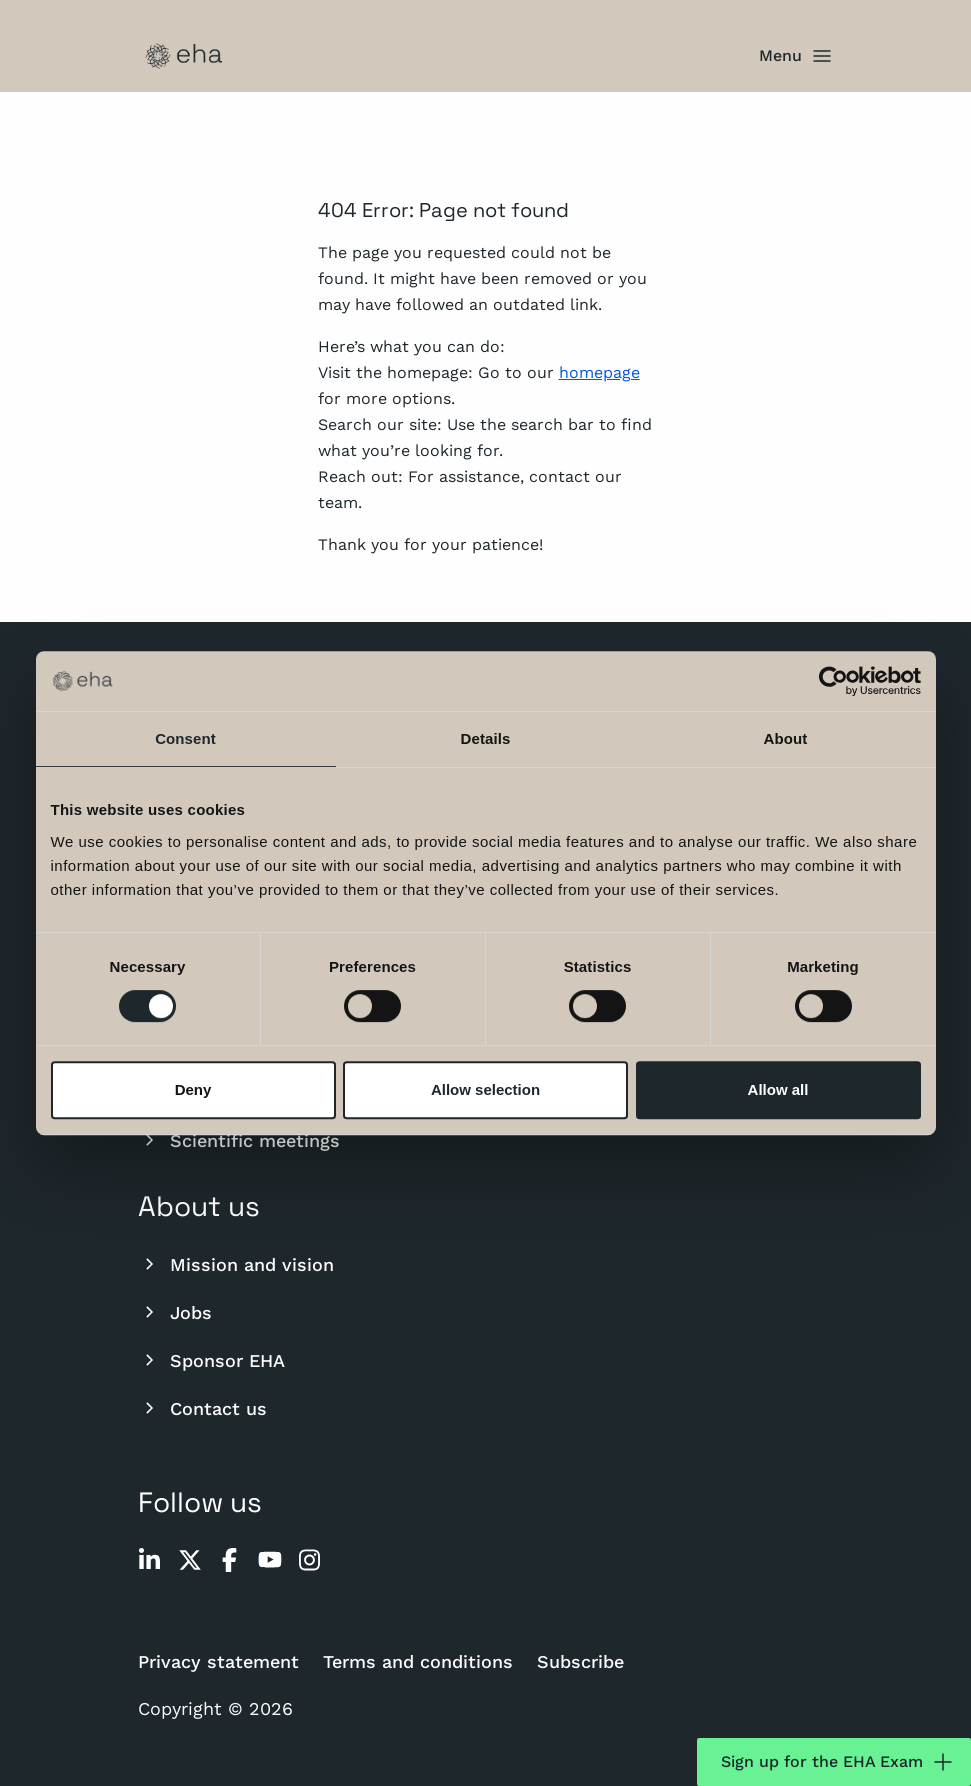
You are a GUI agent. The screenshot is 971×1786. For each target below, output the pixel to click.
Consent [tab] (185, 738)
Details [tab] (486, 738)
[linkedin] (150, 1560)
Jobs (175, 1312)
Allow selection (485, 1089)
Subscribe (580, 1661)
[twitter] (190, 1560)
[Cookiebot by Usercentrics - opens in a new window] (833, 681)
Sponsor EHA (211, 1360)
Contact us (202, 1408)
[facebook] (230, 1560)
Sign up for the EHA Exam (838, 1762)
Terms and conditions (418, 1661)
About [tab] (786, 738)
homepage (599, 372)
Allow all (778, 1089)
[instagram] (310, 1560)
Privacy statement (218, 1661)
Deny (193, 1089)
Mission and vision (236, 1264)
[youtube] (270, 1560)
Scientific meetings (239, 1140)
